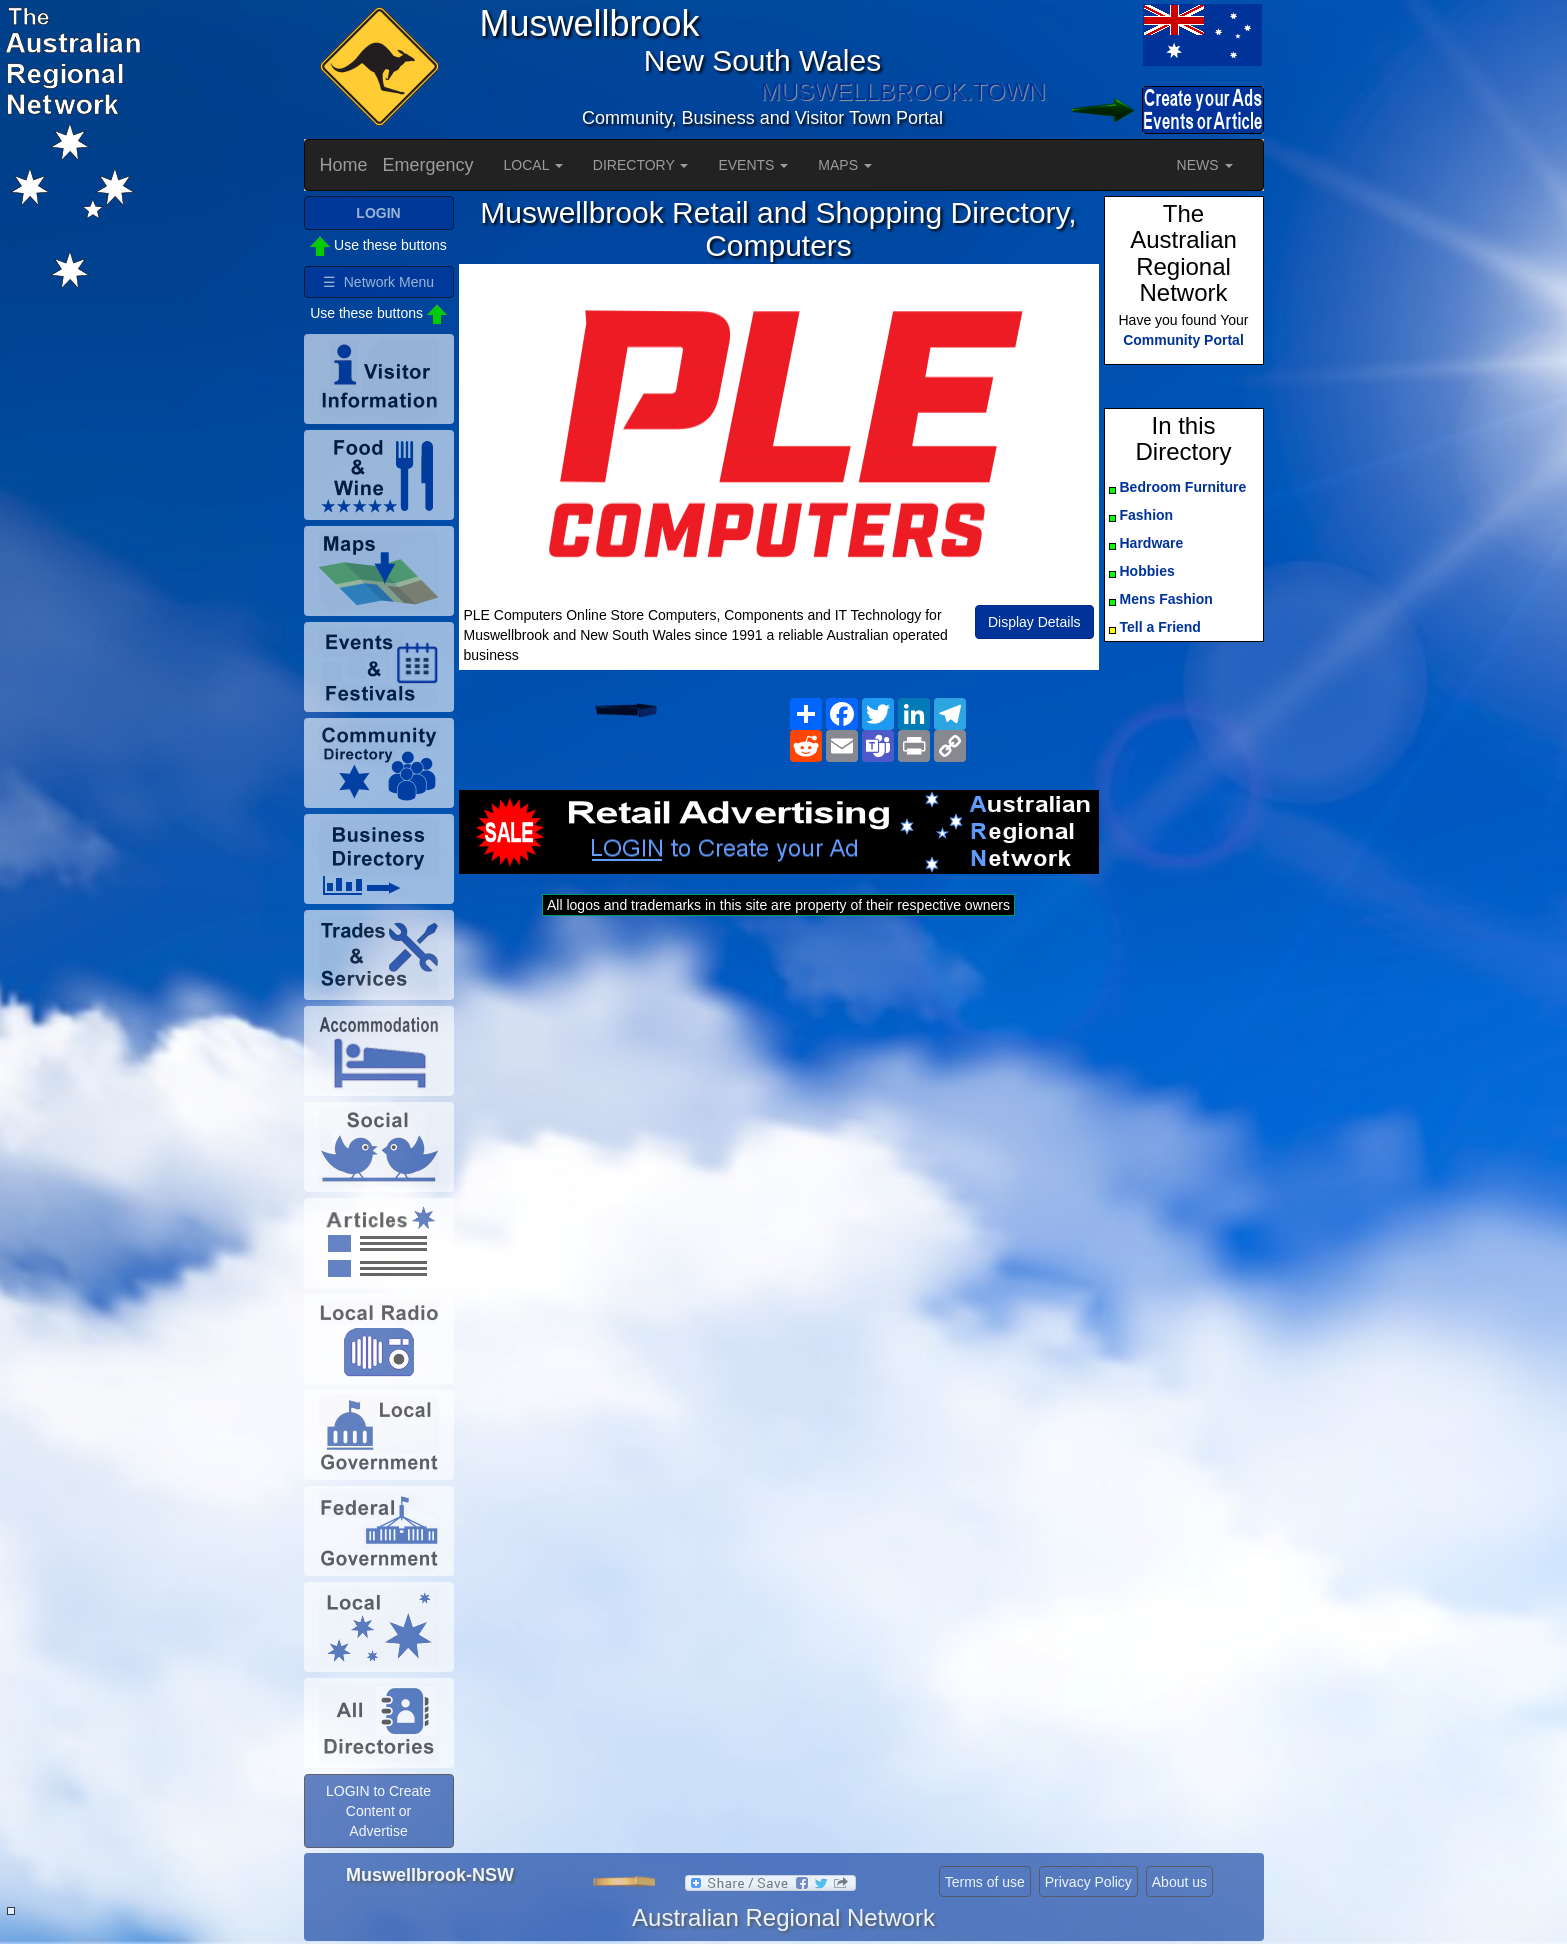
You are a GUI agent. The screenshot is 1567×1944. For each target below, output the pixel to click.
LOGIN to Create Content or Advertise (378, 1811)
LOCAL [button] (533, 165)
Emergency (428, 165)
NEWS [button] (1205, 165)
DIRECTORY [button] (641, 165)
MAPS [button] (845, 165)
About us (1179, 1882)
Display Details (1034, 622)
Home (344, 165)
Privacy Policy (1088, 1882)
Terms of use (985, 1882)
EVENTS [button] (753, 165)
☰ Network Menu (378, 282)
